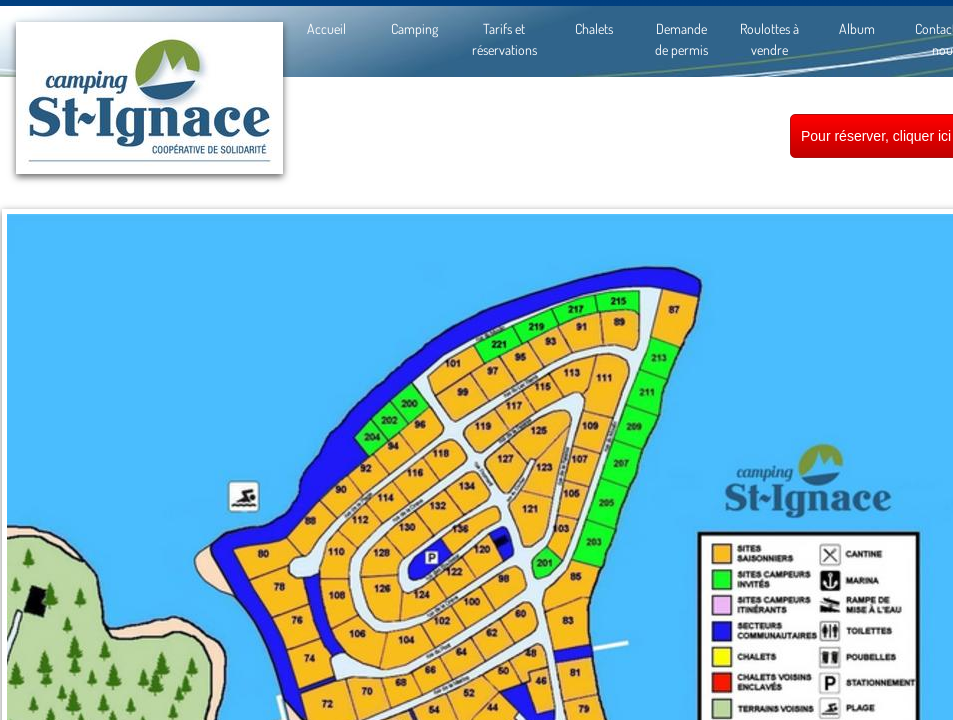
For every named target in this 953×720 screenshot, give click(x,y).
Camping (414, 28)
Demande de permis (681, 39)
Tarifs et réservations (504, 39)
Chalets (594, 28)
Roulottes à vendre (769, 39)
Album (857, 28)
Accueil (326, 28)
